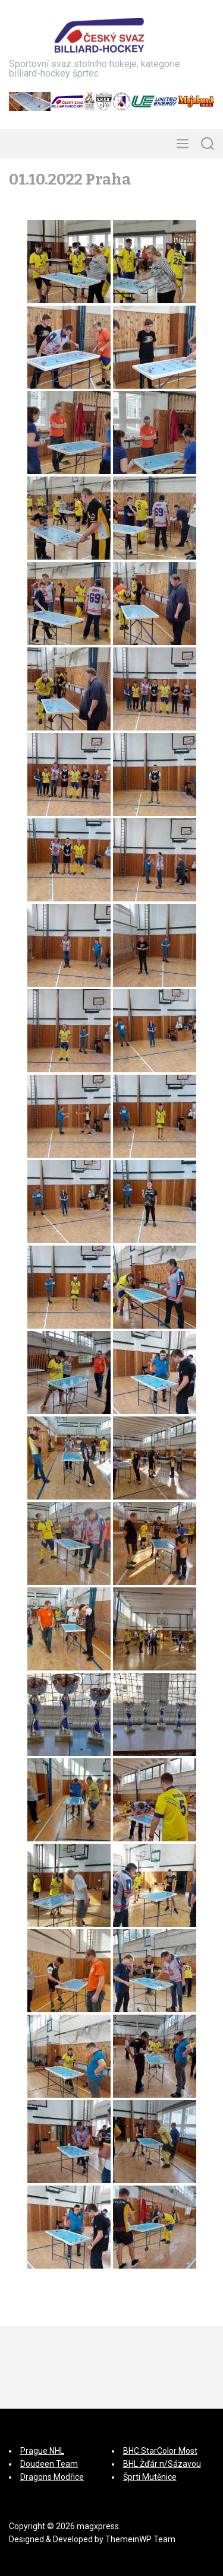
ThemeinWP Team (140, 2539)
